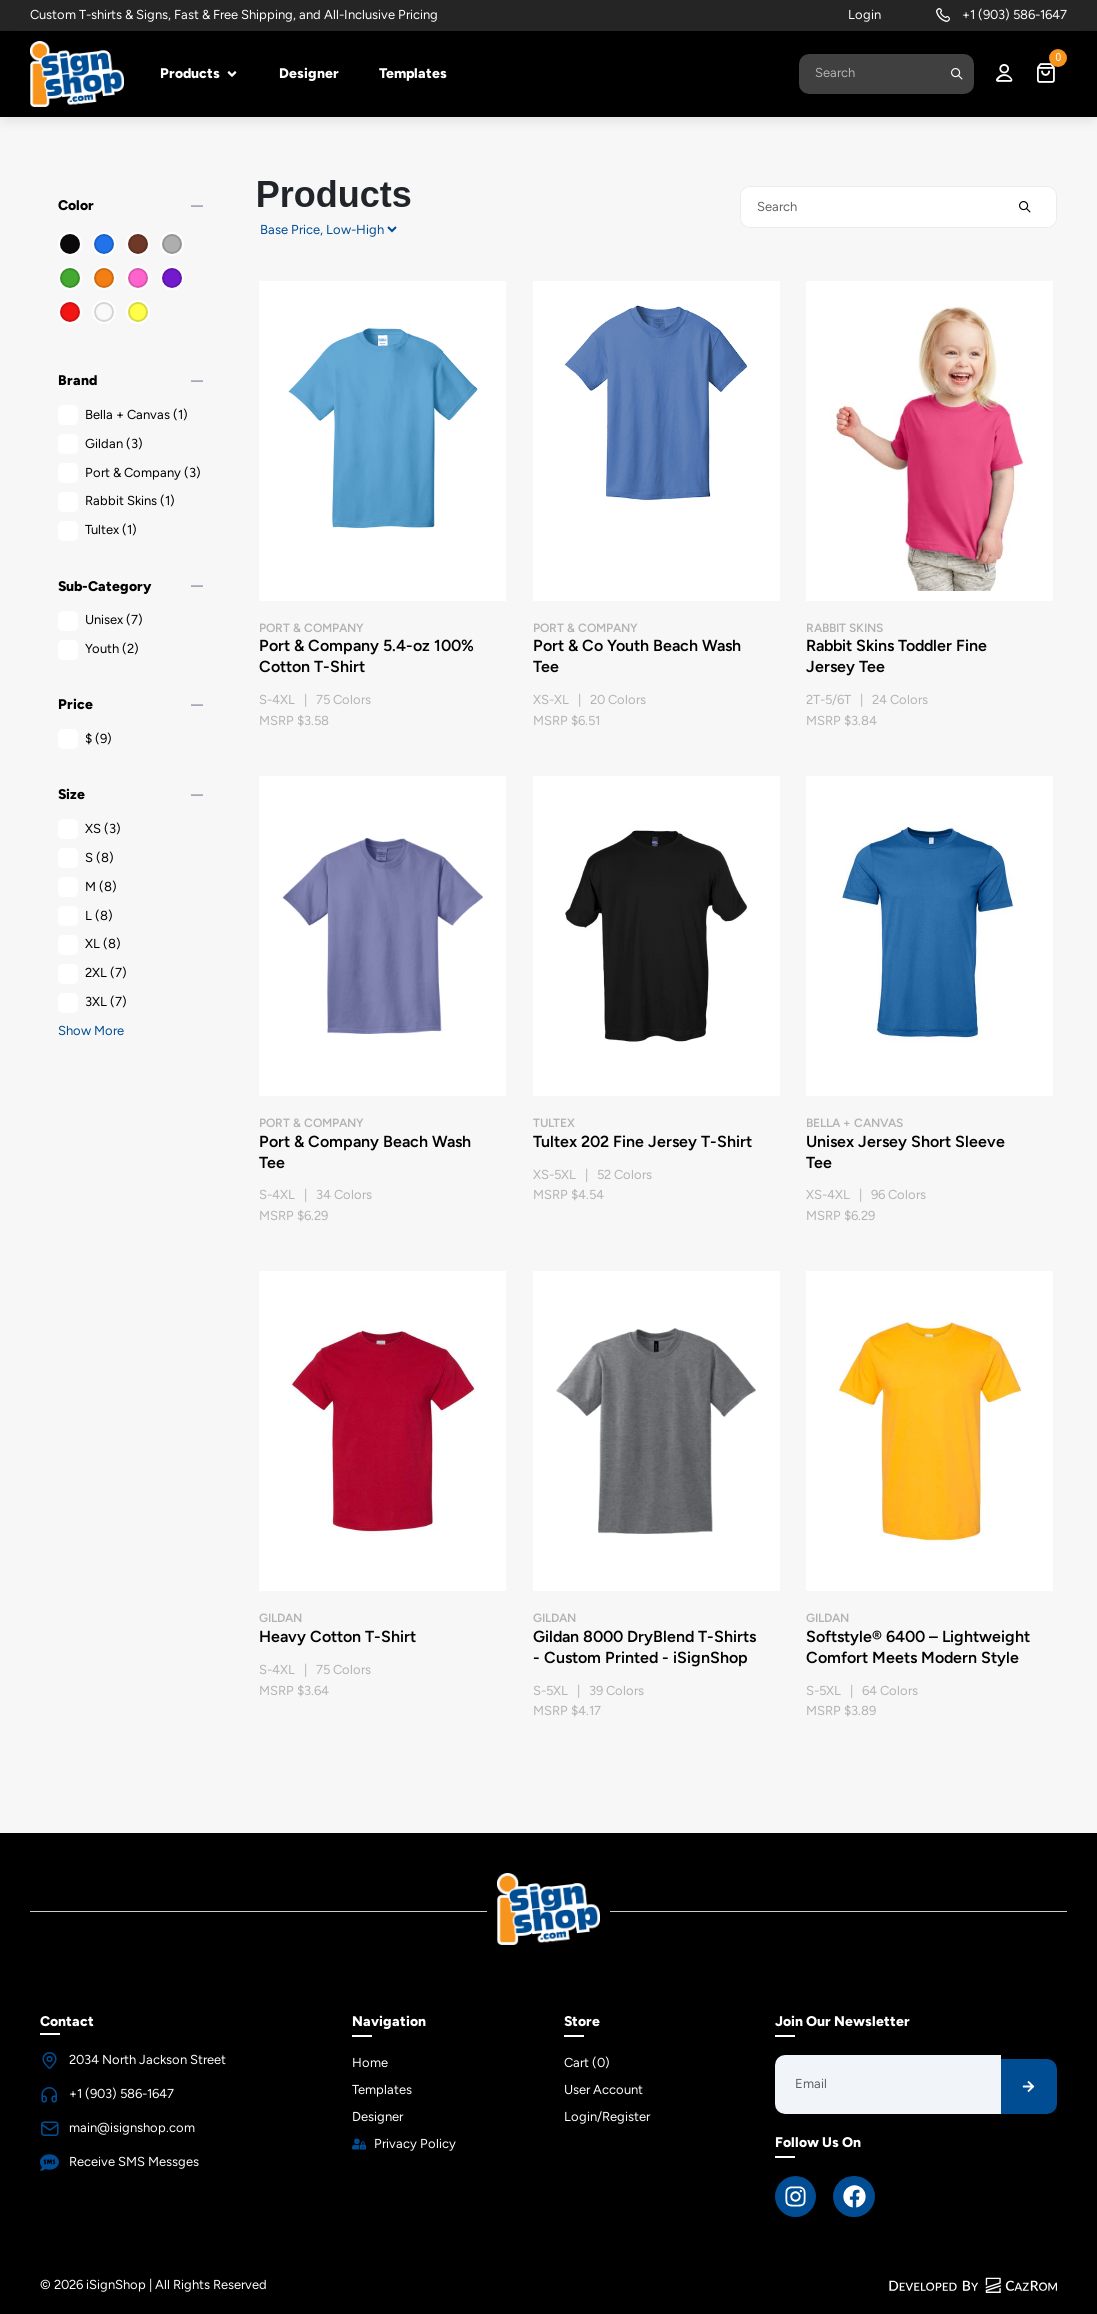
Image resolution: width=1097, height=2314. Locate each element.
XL (89, 944)
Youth (98, 649)
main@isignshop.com (132, 2127)
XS (89, 829)
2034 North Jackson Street (147, 2059)
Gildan (100, 444)
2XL (92, 973)
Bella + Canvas (123, 415)
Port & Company (129, 473)
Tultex (97, 530)
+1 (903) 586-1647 (1014, 14)
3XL (92, 1002)
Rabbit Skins (116, 501)
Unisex (100, 620)
